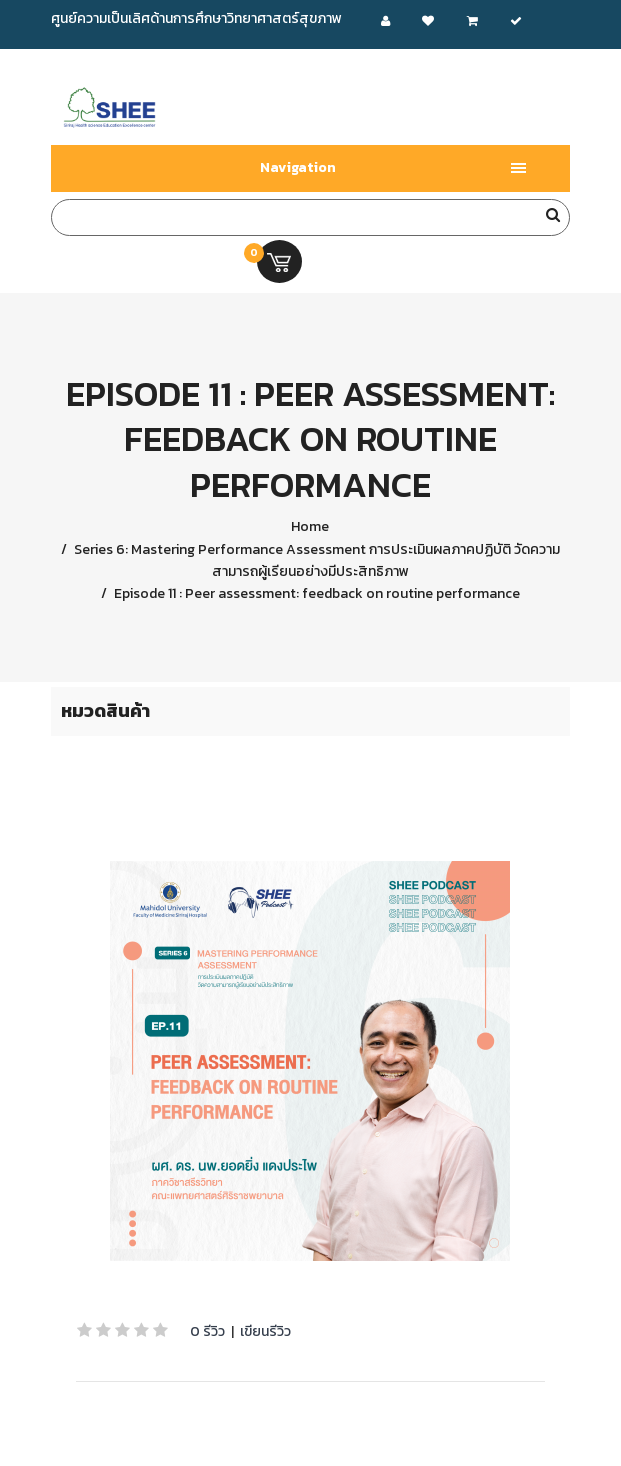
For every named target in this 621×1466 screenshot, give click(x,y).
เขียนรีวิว (265, 1331)
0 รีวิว (207, 1331)
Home (310, 526)
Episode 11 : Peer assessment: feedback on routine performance (315, 593)
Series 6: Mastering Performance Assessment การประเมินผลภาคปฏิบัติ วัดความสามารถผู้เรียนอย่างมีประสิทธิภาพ (315, 560)
